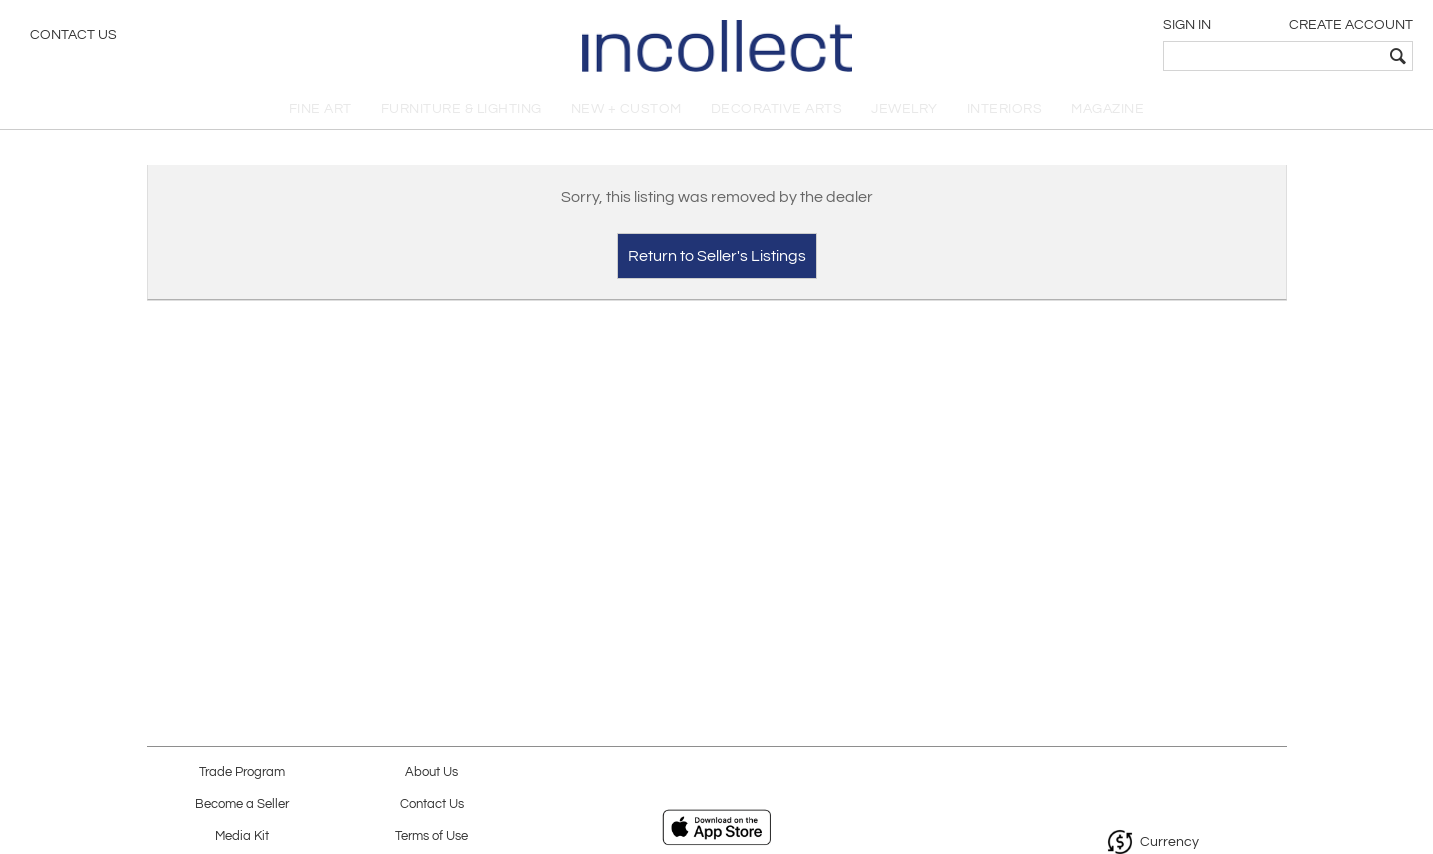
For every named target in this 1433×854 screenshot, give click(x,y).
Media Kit (242, 836)
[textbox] (1273, 56)
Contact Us (73, 35)
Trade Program (242, 772)
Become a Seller (242, 804)
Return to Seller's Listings (717, 256)
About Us (431, 772)
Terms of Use (431, 836)
